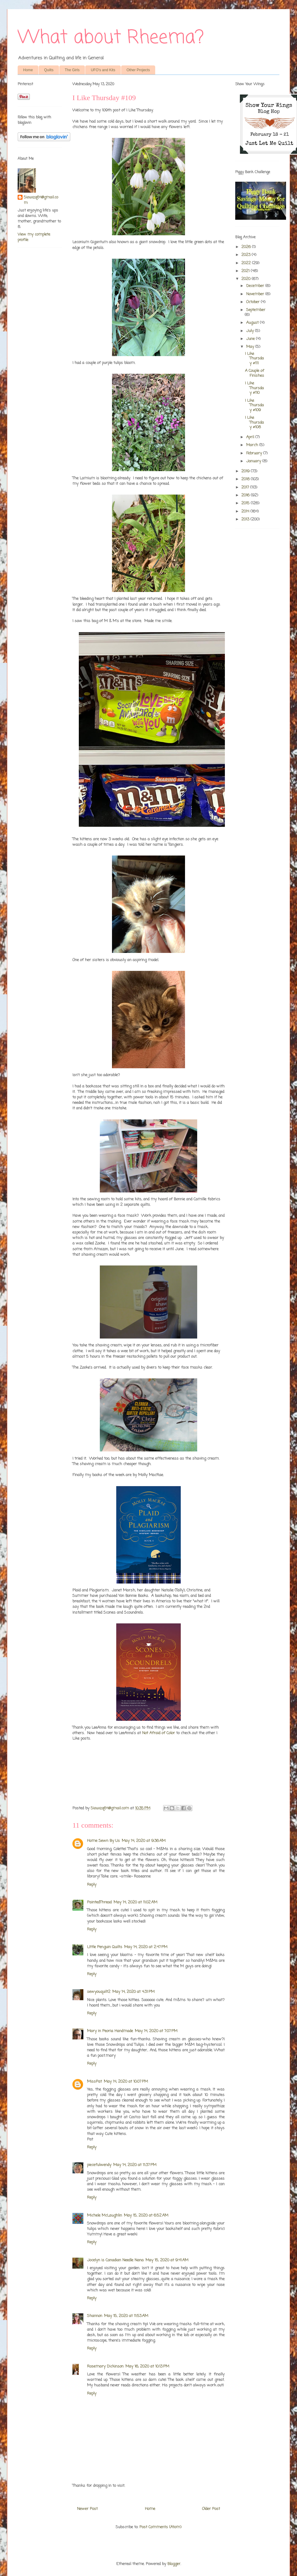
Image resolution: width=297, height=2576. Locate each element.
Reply (91, 1885)
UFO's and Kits (103, 70)
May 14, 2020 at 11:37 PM (134, 2165)
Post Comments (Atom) (160, 2527)
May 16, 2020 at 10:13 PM (147, 2366)
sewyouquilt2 (98, 1992)
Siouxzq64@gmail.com (41, 200)
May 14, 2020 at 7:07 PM (156, 2031)
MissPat (94, 2081)
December (255, 286)
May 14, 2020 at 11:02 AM (135, 1902)
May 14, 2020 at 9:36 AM (144, 1841)
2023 (246, 255)
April (250, 437)
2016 (246, 495)
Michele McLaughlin (104, 2215)
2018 (246, 479)
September (255, 310)
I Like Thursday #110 (254, 388)
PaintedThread (99, 1902)
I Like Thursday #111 (254, 358)
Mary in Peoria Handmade (110, 2031)
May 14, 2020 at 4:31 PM (133, 1992)
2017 (245, 487)
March (252, 445)
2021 (246, 271)
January (254, 461)
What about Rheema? (111, 38)
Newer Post (87, 2509)
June (251, 339)
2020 (246, 279)
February (254, 453)
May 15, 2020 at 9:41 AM (166, 2260)
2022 (246, 263)
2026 (246, 247)
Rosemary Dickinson (105, 2366)
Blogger (173, 2564)
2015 (246, 503)
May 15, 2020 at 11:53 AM (126, 2316)
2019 (246, 471)
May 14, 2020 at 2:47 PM (145, 1947)
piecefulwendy (99, 2165)
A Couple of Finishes (254, 373)
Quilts (49, 70)
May (250, 347)
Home (28, 70)
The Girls (72, 70)
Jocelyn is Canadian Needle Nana (115, 2260)
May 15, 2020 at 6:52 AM (146, 2215)
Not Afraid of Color (159, 1733)
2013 (245, 519)
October (253, 302)
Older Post (211, 2509)
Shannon (94, 2316)
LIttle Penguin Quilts (104, 1947)
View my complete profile (34, 237)
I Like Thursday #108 (254, 422)
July (250, 331)
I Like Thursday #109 (254, 405)
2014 (245, 511)
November (255, 294)
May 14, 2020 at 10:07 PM (126, 2081)
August (253, 323)
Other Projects (138, 70)
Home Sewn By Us (103, 1841)
